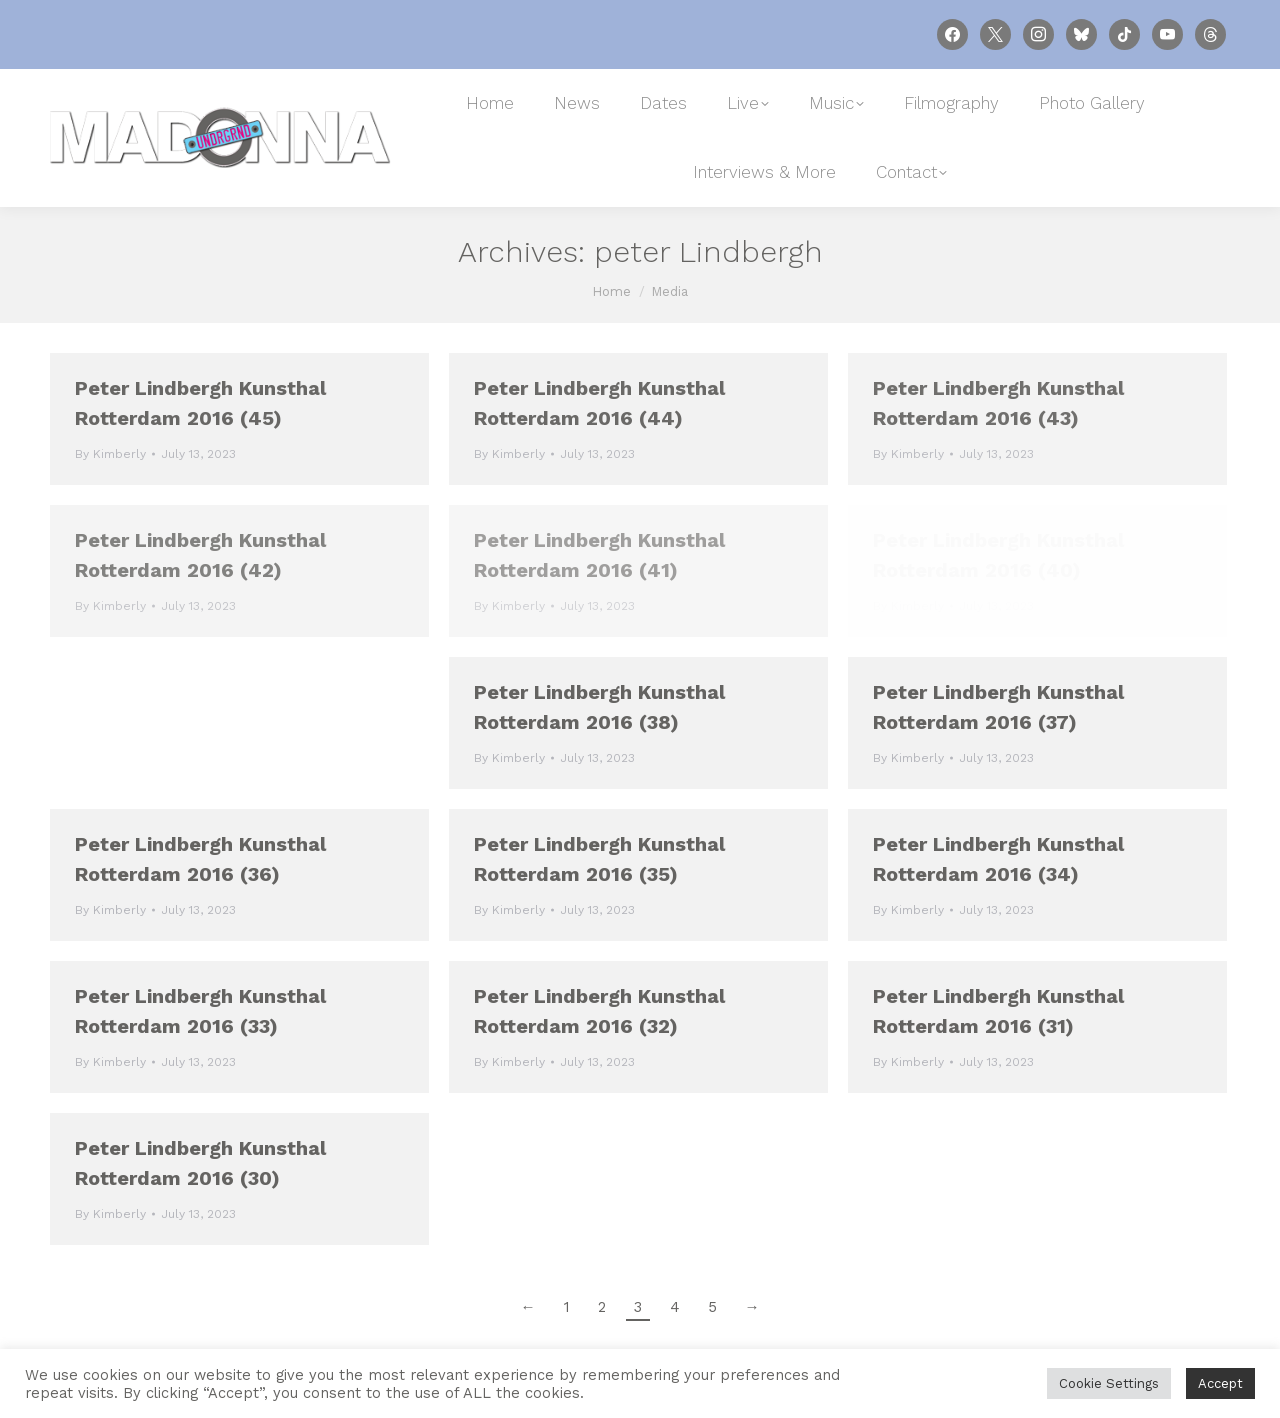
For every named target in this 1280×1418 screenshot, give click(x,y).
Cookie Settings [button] (1109, 1383)
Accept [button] (1220, 1383)
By (110, 454)
